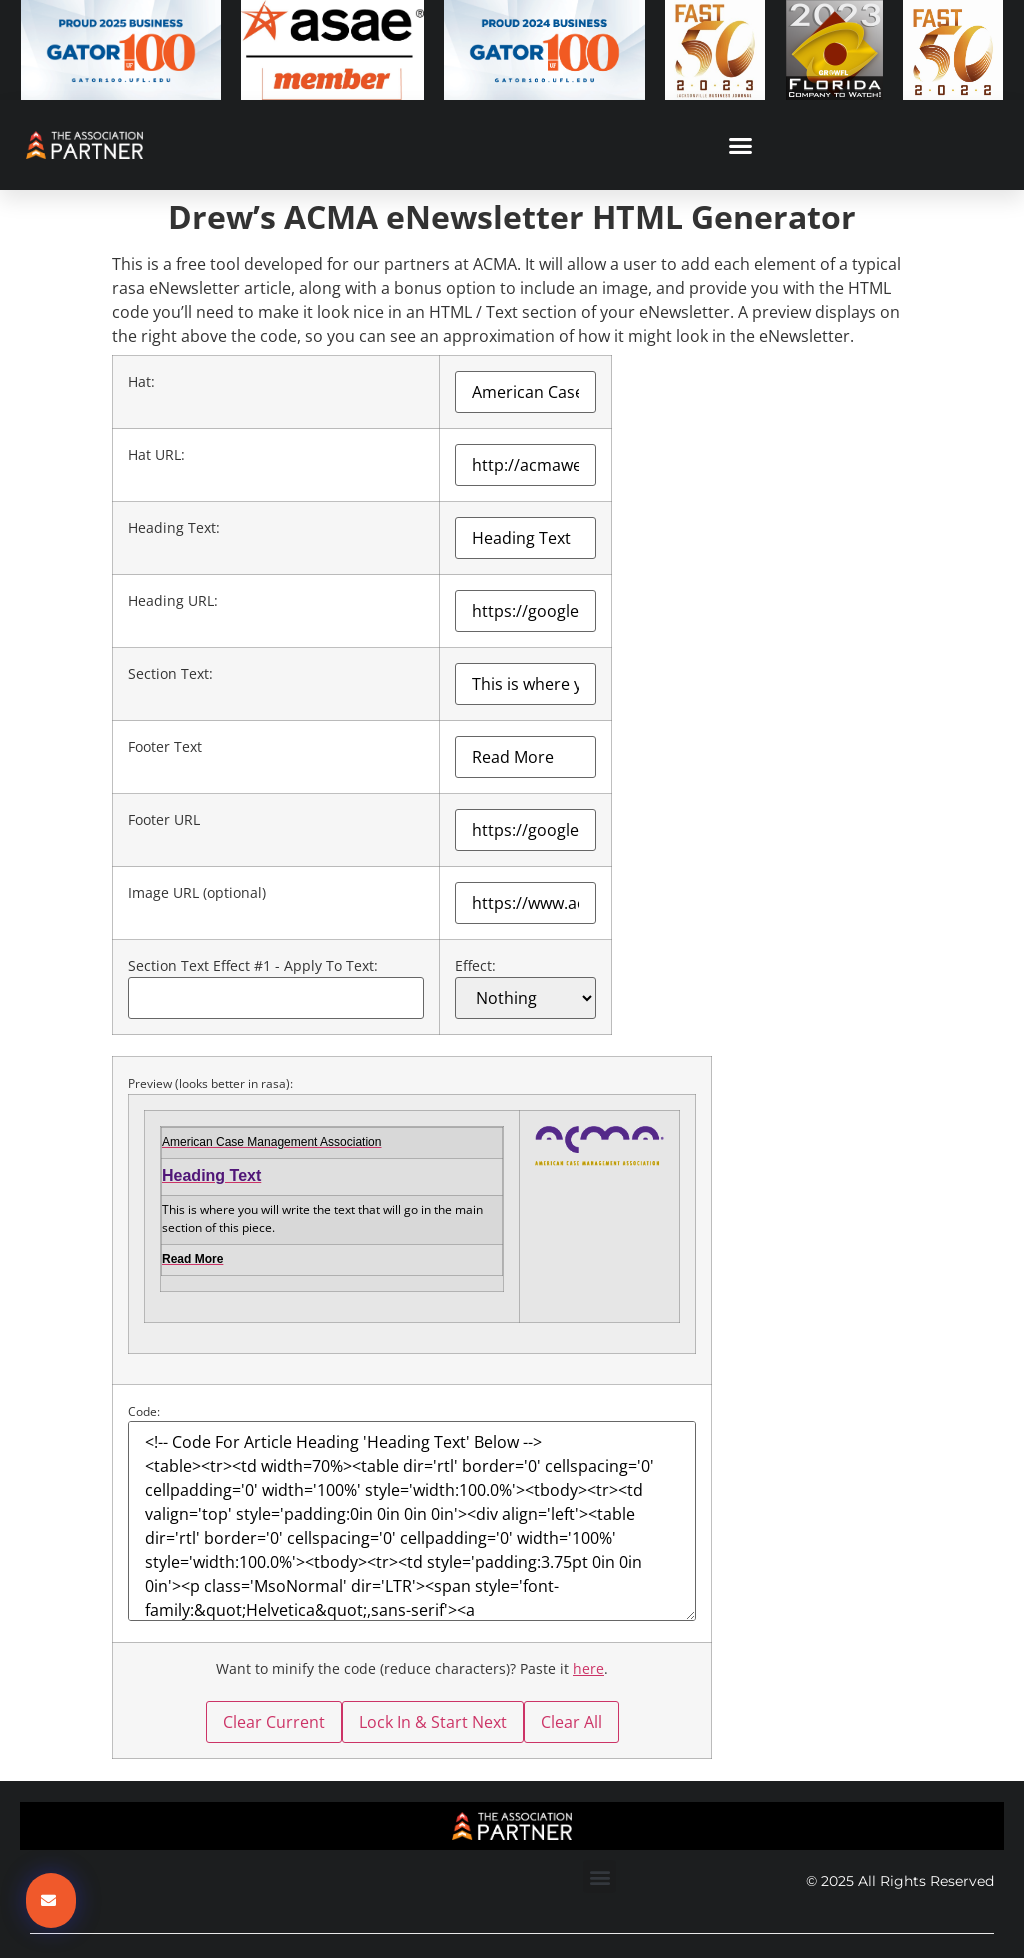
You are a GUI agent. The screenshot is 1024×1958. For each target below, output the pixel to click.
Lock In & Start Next (433, 1722)
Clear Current (274, 1722)
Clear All (571, 1722)
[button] (741, 145)
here (588, 1668)
